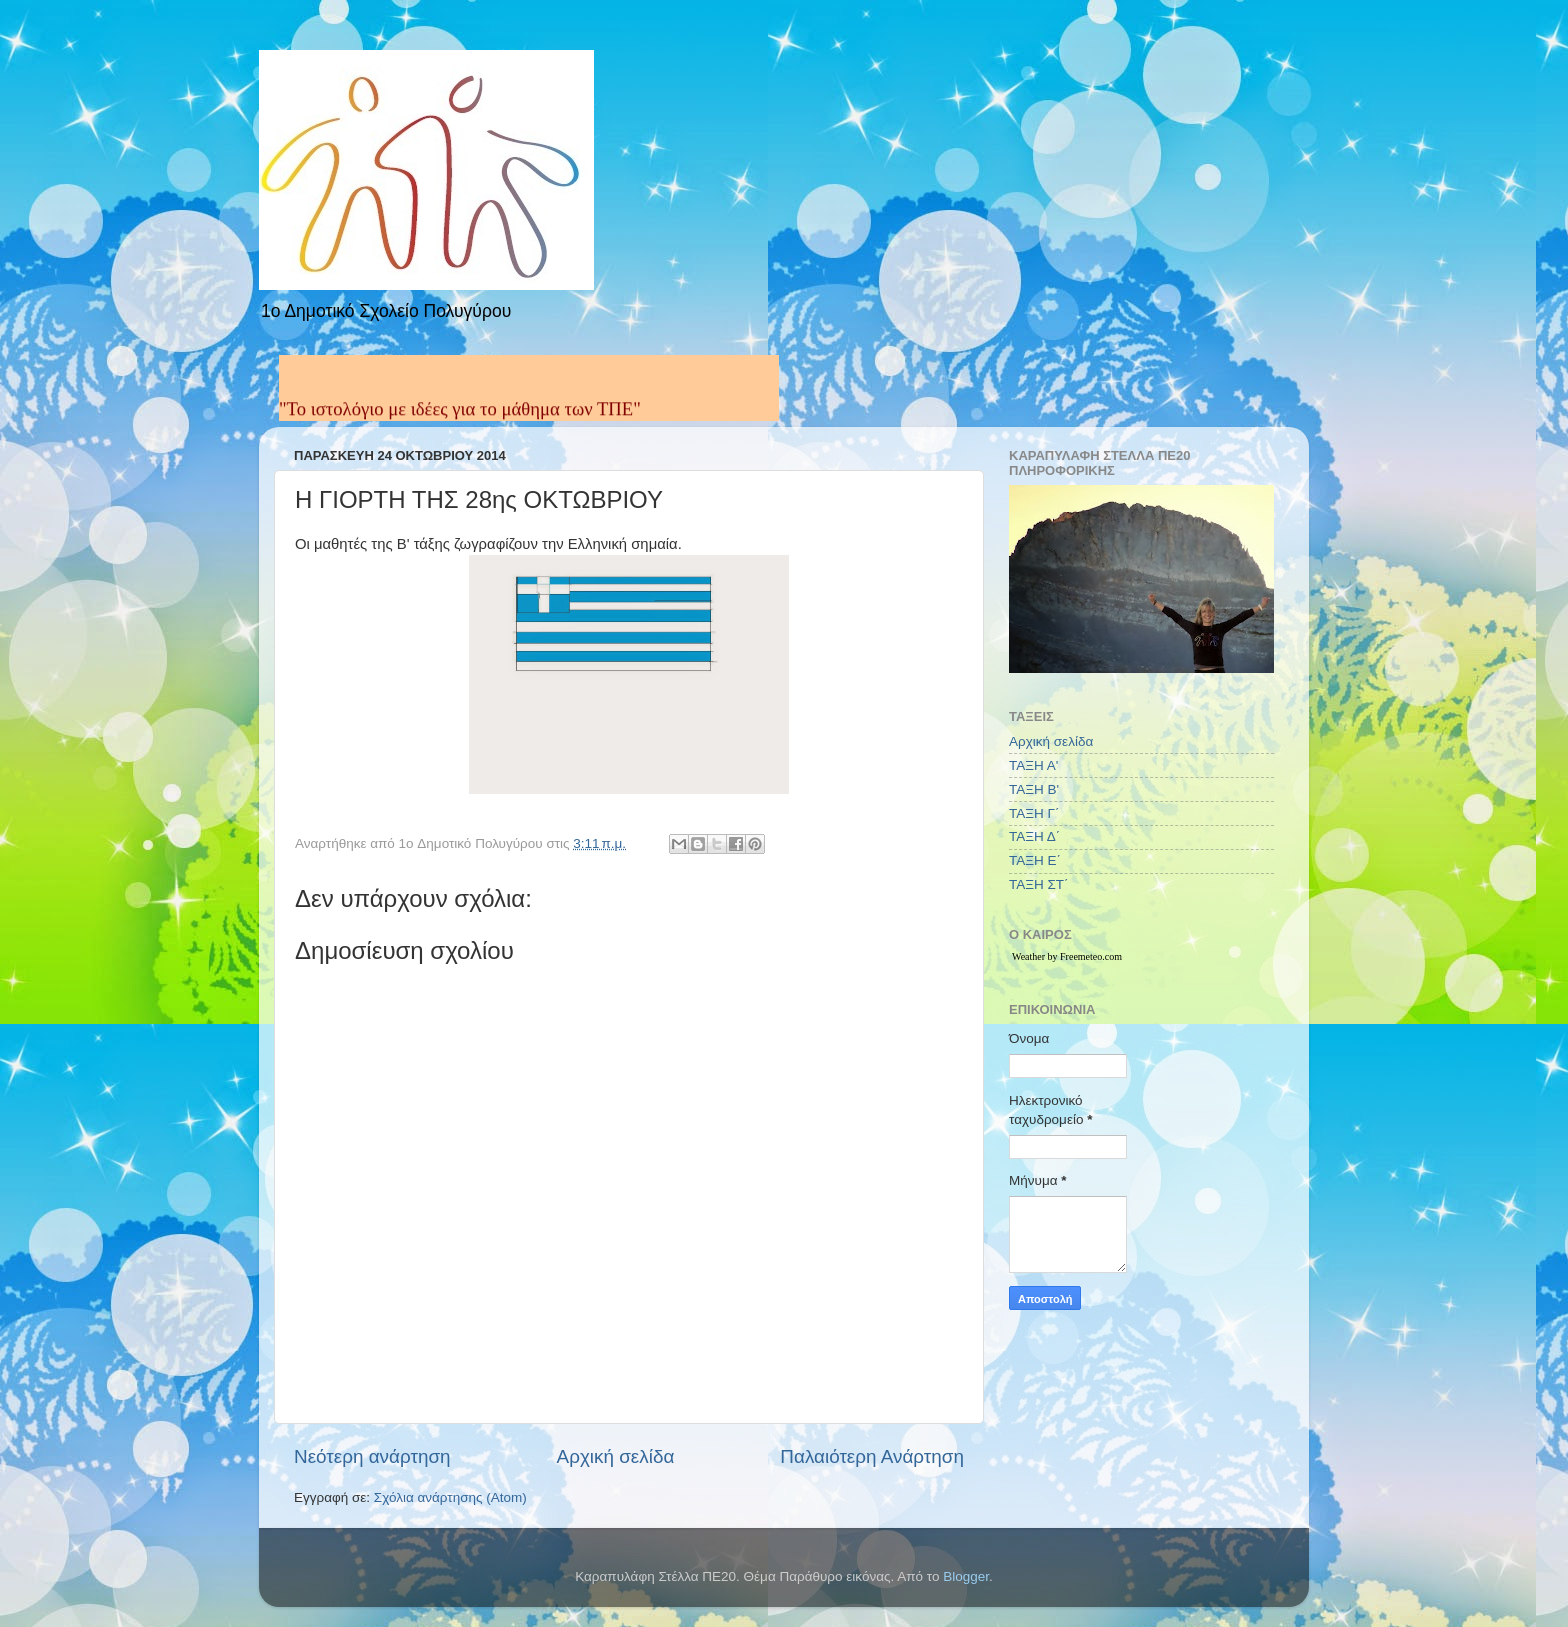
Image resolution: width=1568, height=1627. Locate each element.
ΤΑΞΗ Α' (1033, 765)
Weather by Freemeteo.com (1067, 956)
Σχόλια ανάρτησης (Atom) (450, 1497)
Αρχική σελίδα (616, 1456)
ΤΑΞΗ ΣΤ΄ (1039, 884)
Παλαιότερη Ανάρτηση (872, 1456)
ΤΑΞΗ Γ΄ (1034, 813)
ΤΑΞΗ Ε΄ (1035, 860)
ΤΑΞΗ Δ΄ (1034, 836)
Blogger (966, 1576)
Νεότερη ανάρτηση (372, 1456)
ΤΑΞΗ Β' (1034, 789)
